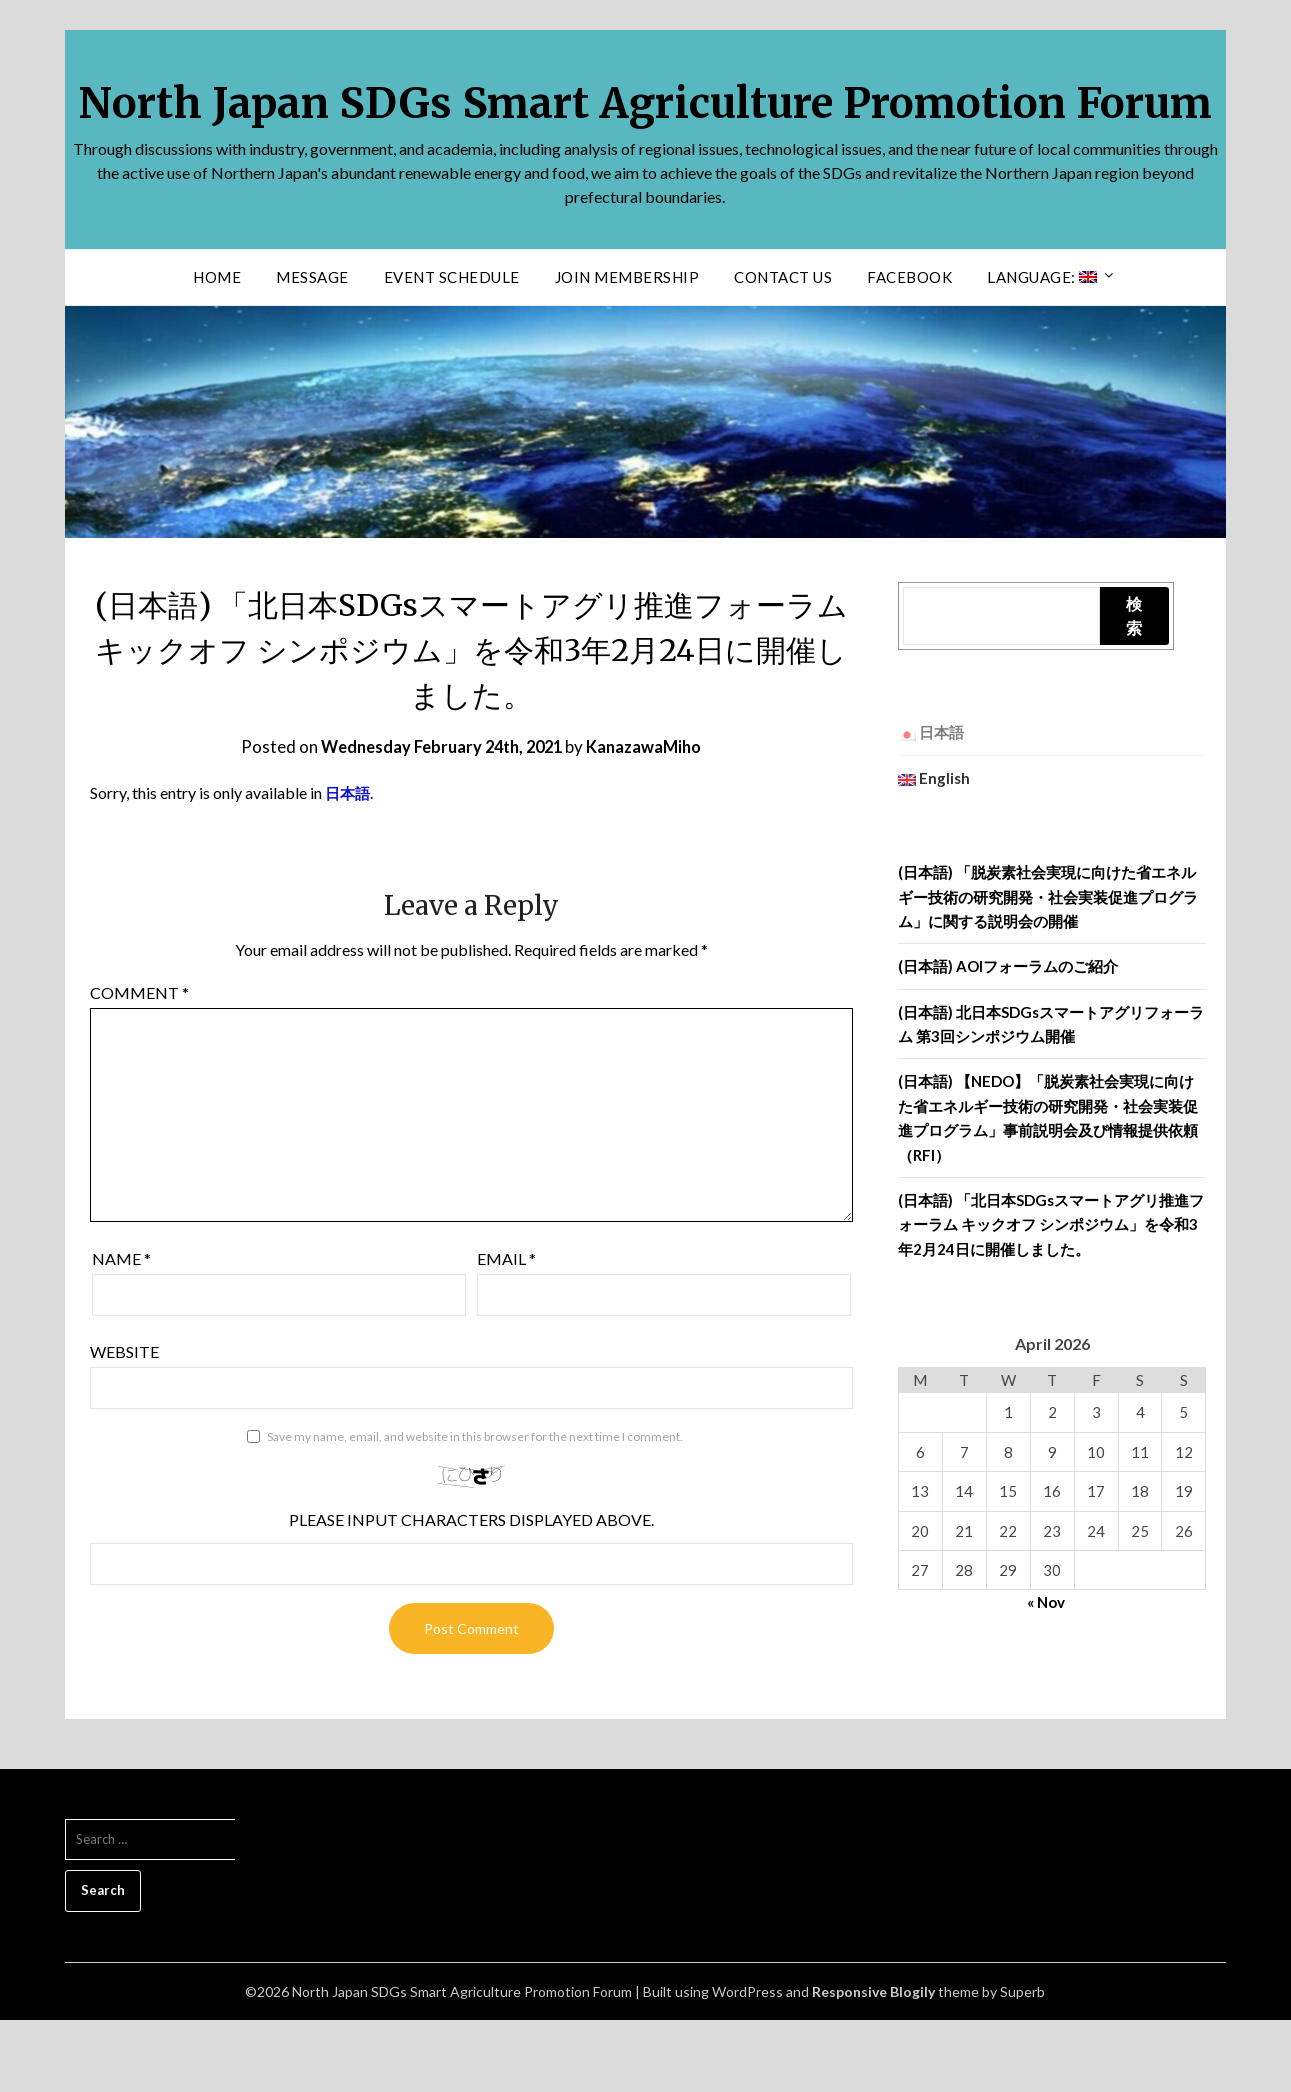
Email (506, 1330)
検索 (1134, 687)
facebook (909, 349)
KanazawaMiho (651, 818)
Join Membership (627, 349)
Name (121, 1330)
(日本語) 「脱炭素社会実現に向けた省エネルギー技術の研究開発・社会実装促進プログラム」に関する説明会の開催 (1048, 968)
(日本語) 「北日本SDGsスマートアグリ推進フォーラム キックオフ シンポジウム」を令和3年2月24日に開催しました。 (1051, 1296)
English (934, 850)
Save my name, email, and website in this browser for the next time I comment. (475, 1508)
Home (217, 349)
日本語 (349, 864)
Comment (139, 1064)
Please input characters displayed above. (471, 1591)
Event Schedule (452, 349)
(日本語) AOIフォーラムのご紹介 (1008, 1038)
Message (312, 349)
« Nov (1046, 1674)
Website (124, 1423)
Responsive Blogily (873, 2063)
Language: (1042, 349)
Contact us (783, 349)
